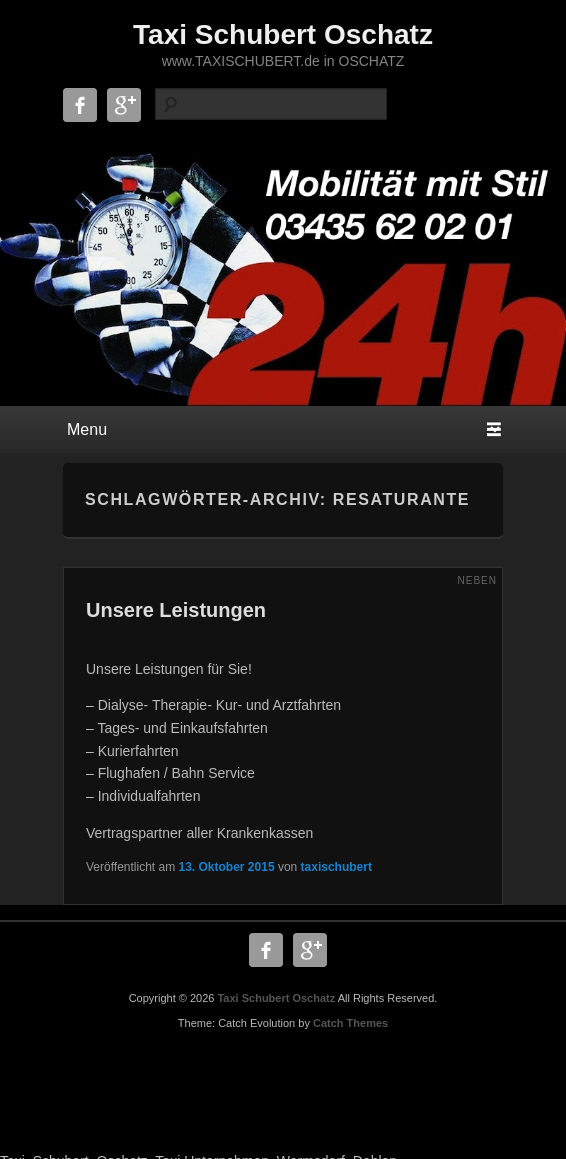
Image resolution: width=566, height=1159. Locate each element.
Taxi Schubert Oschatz (283, 34)
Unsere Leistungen (176, 610)
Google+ (124, 105)
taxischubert (336, 867)
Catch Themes (350, 1023)
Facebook (80, 105)
